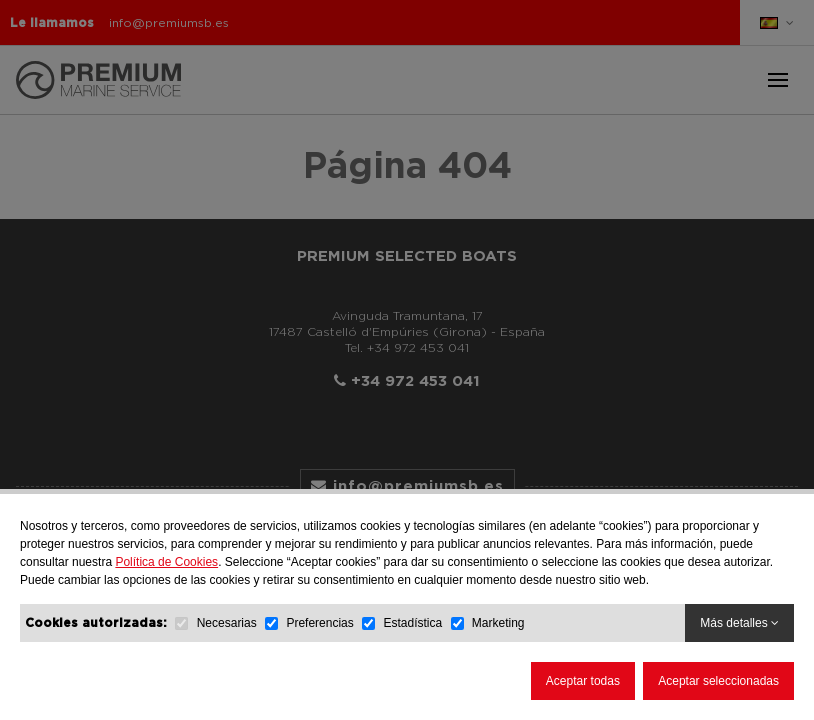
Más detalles (739, 623)
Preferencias (319, 623)
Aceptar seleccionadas (718, 681)
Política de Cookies (166, 562)
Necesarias (227, 623)
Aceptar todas (583, 681)
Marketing (498, 623)
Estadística (412, 623)
